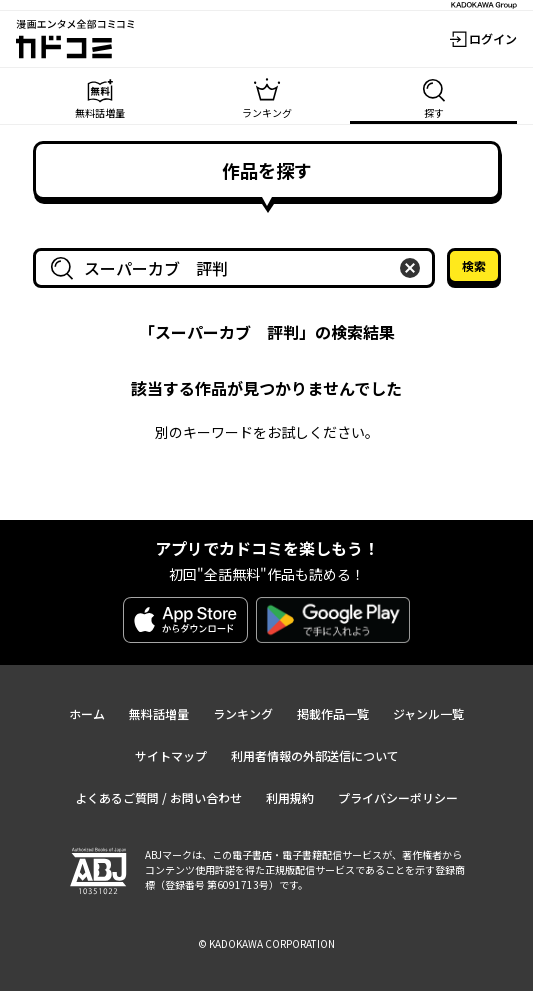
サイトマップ (171, 755)
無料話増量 (159, 713)
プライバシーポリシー (398, 797)
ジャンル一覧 (428, 713)
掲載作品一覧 (333, 713)
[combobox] (238, 268)
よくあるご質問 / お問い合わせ (158, 797)
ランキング (243, 713)
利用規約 (290, 797)
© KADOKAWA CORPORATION (266, 943)
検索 (474, 265)
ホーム (87, 713)
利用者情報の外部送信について (315, 755)
